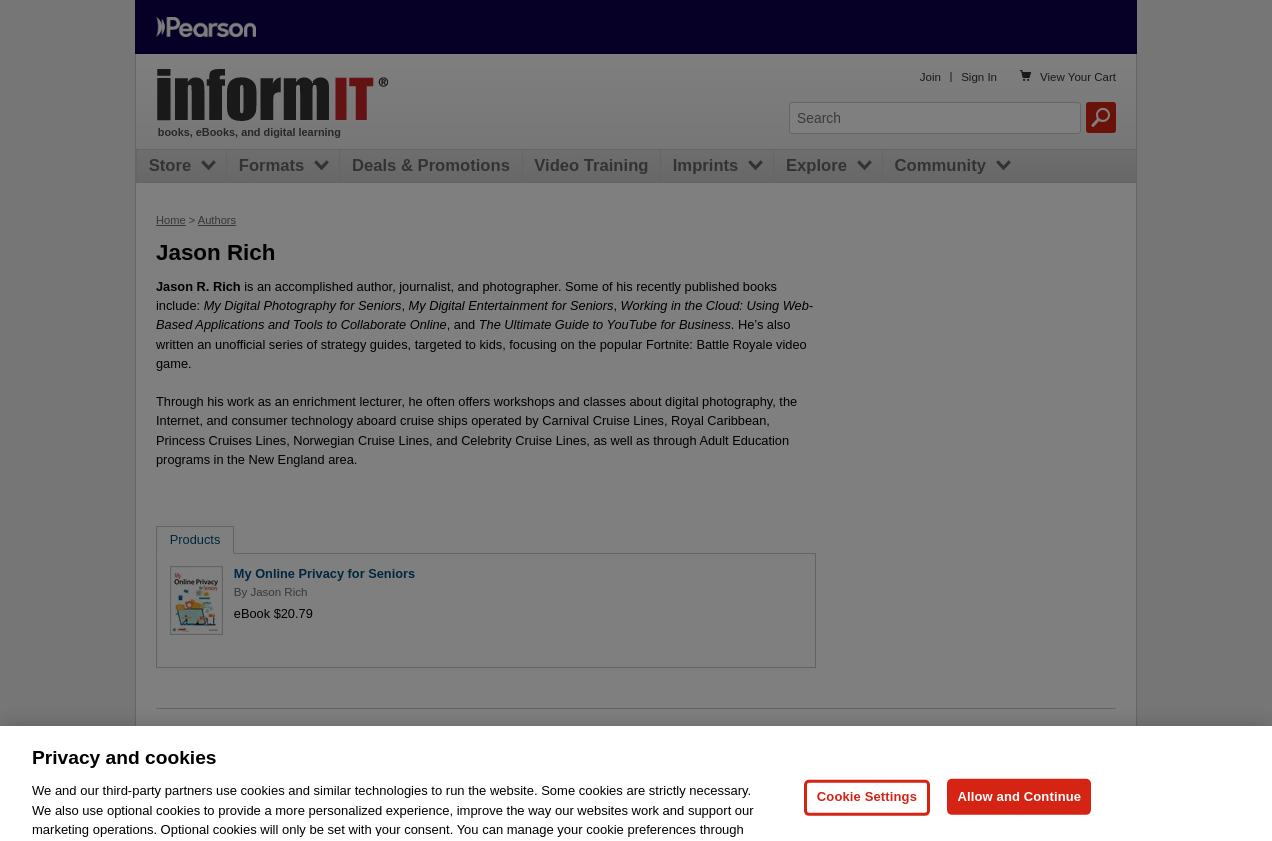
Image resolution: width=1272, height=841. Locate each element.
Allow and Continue (1019, 815)
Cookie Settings (867, 815)
